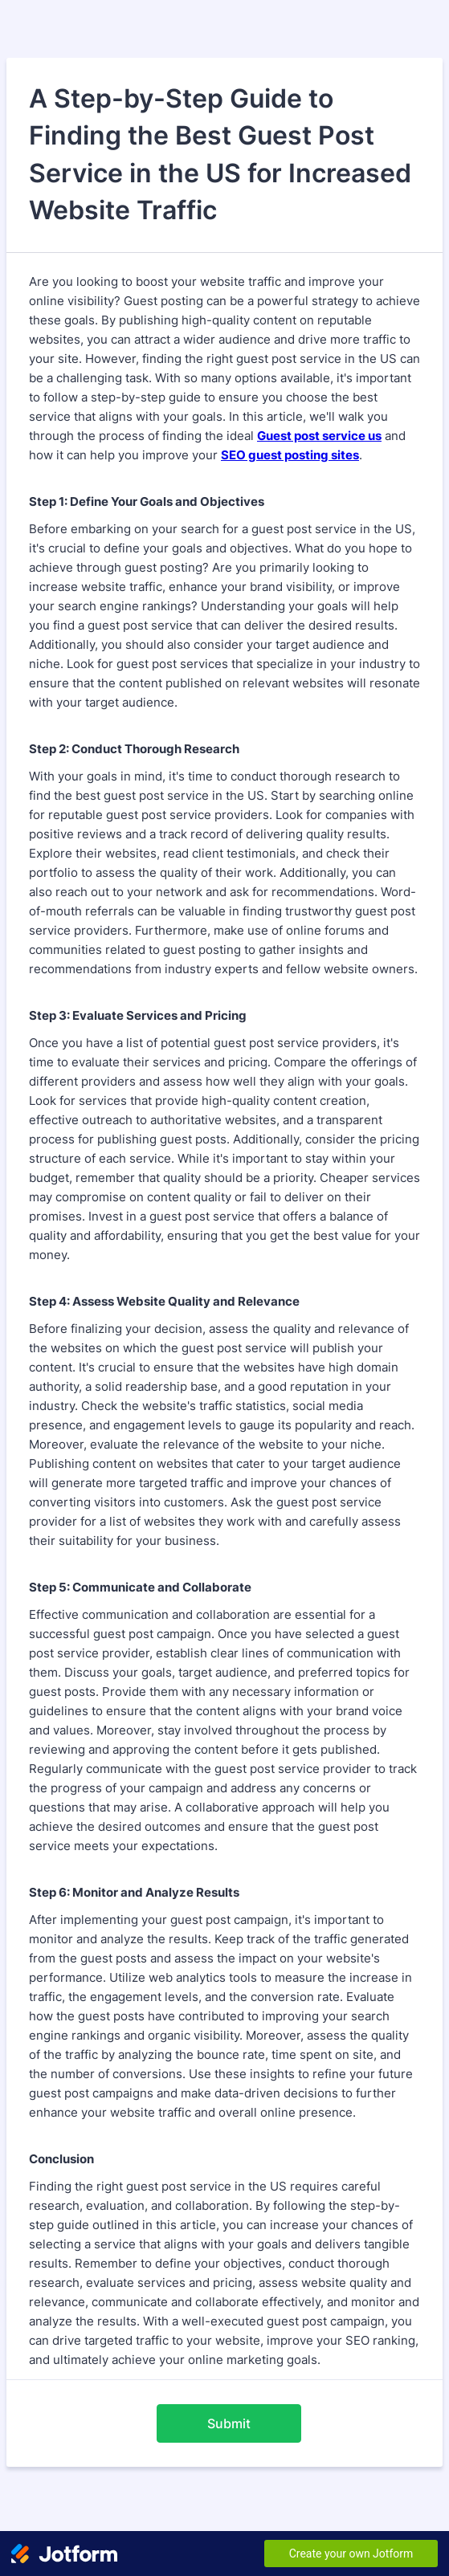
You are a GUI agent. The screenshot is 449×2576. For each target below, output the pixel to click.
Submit (229, 2423)
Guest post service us (319, 435)
